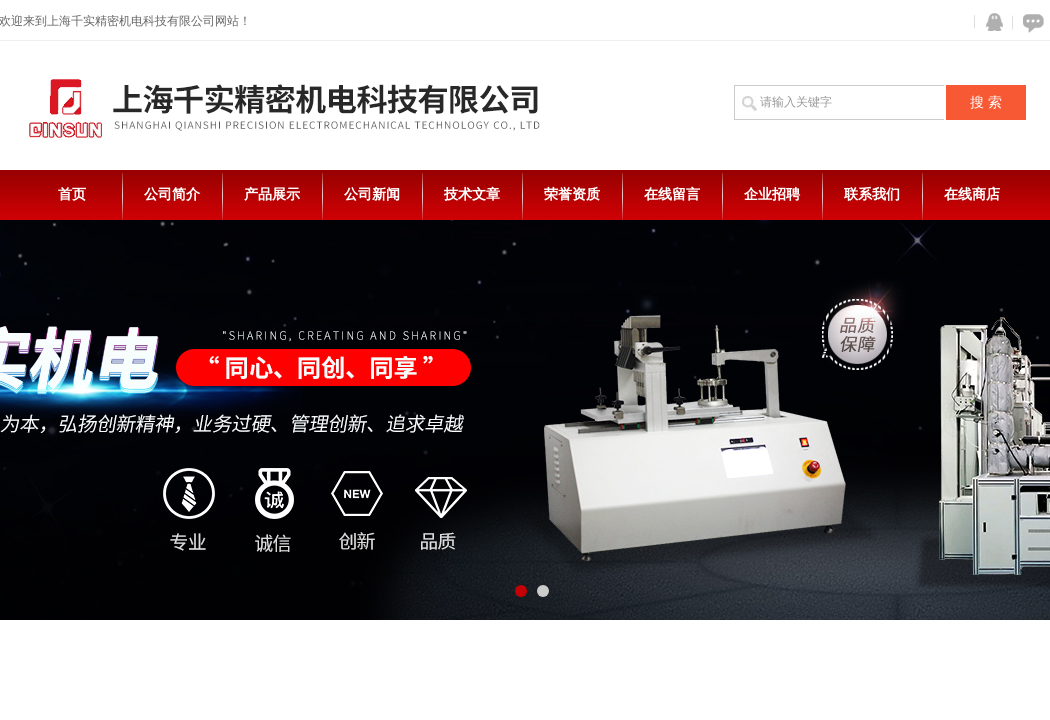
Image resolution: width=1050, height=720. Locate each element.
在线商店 (972, 194)
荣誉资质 (572, 194)
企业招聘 (772, 194)
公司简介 (172, 194)
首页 (72, 194)
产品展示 (272, 194)
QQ (990, 22)
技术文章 (472, 194)
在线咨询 (1030, 22)
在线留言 (672, 194)
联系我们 (872, 194)
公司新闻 (372, 194)
